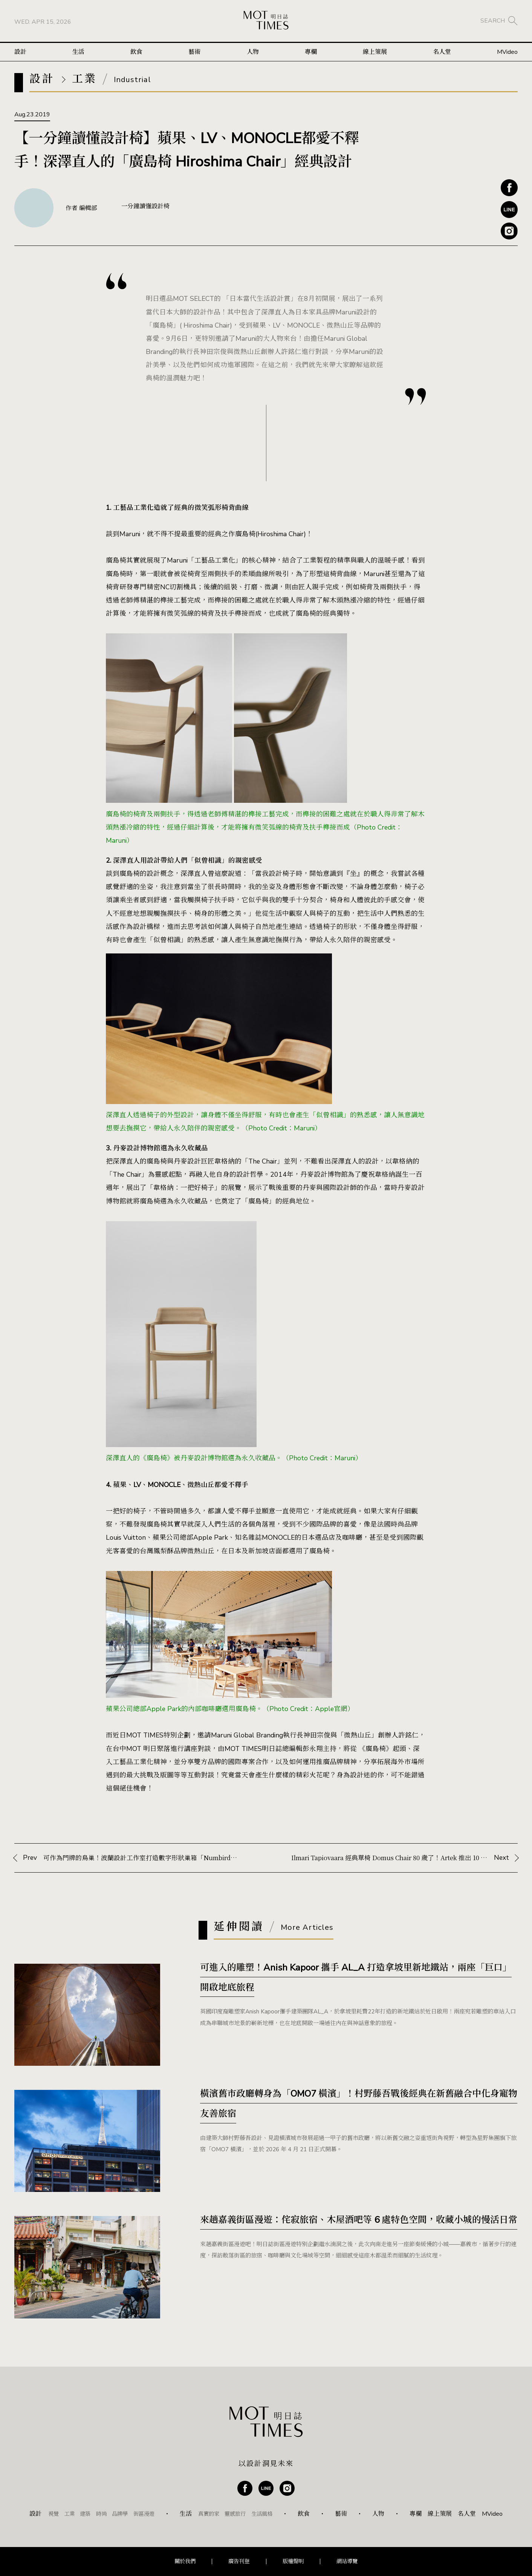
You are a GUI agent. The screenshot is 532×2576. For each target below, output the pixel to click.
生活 (78, 52)
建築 (85, 2514)
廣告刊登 (238, 2561)
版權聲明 (293, 2561)
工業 (69, 2514)
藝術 (194, 52)
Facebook (509, 187)
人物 (253, 52)
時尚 (101, 2514)
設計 (20, 52)
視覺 (53, 2514)
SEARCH (492, 21)
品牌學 (120, 2514)
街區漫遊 (143, 2514)
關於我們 (185, 2561)
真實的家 (208, 2514)
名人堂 (442, 52)
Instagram (509, 231)
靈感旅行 (235, 2514)
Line (509, 209)
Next (404, 1858)
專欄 (311, 52)
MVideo (507, 52)
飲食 (136, 52)
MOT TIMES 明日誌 (266, 21)
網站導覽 (347, 2561)
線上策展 (375, 52)
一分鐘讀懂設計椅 (145, 206)
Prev (132, 1858)
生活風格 (261, 2514)
